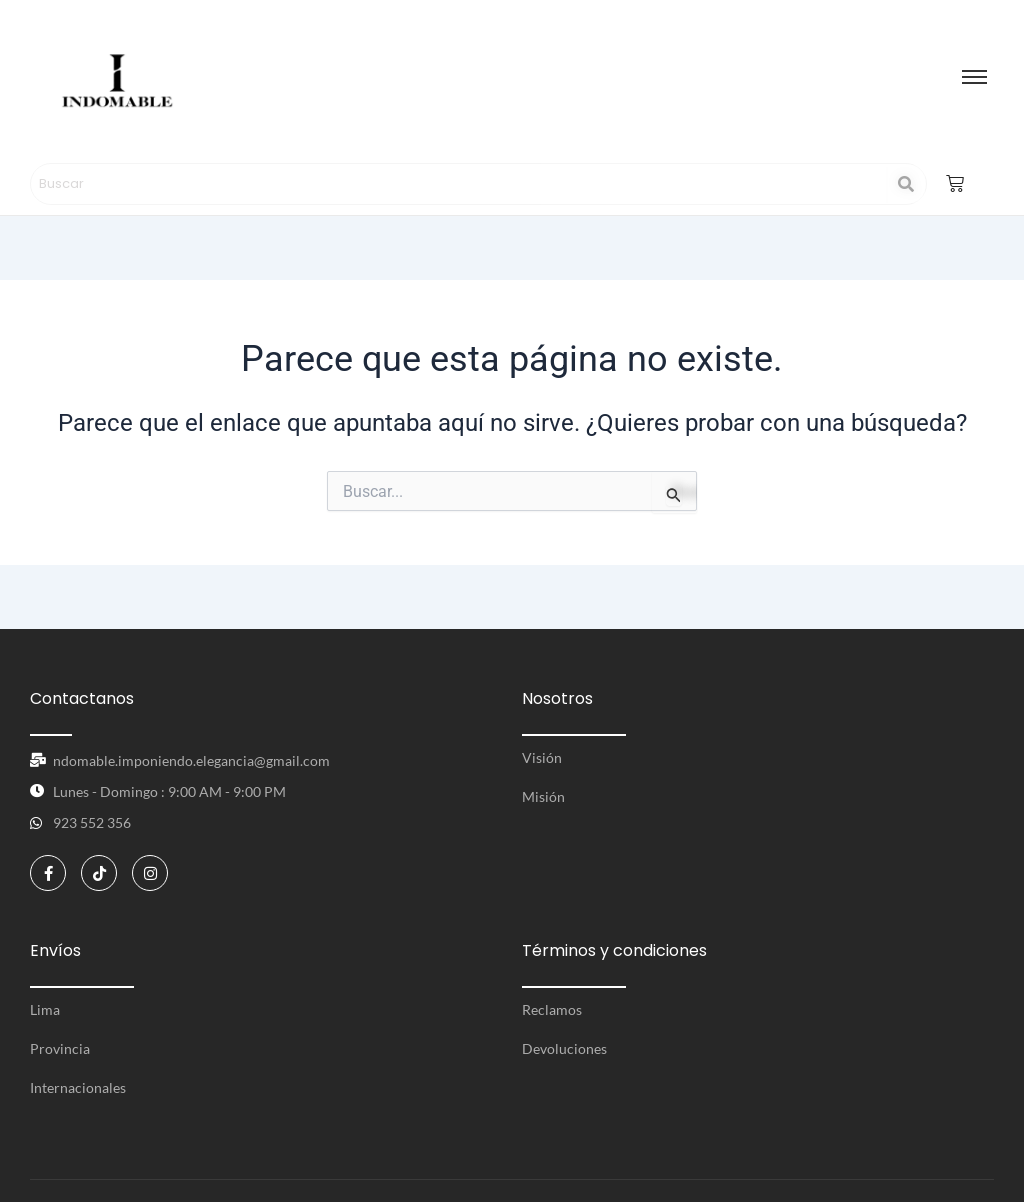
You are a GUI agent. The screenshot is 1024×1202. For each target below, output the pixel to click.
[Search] (459, 184)
